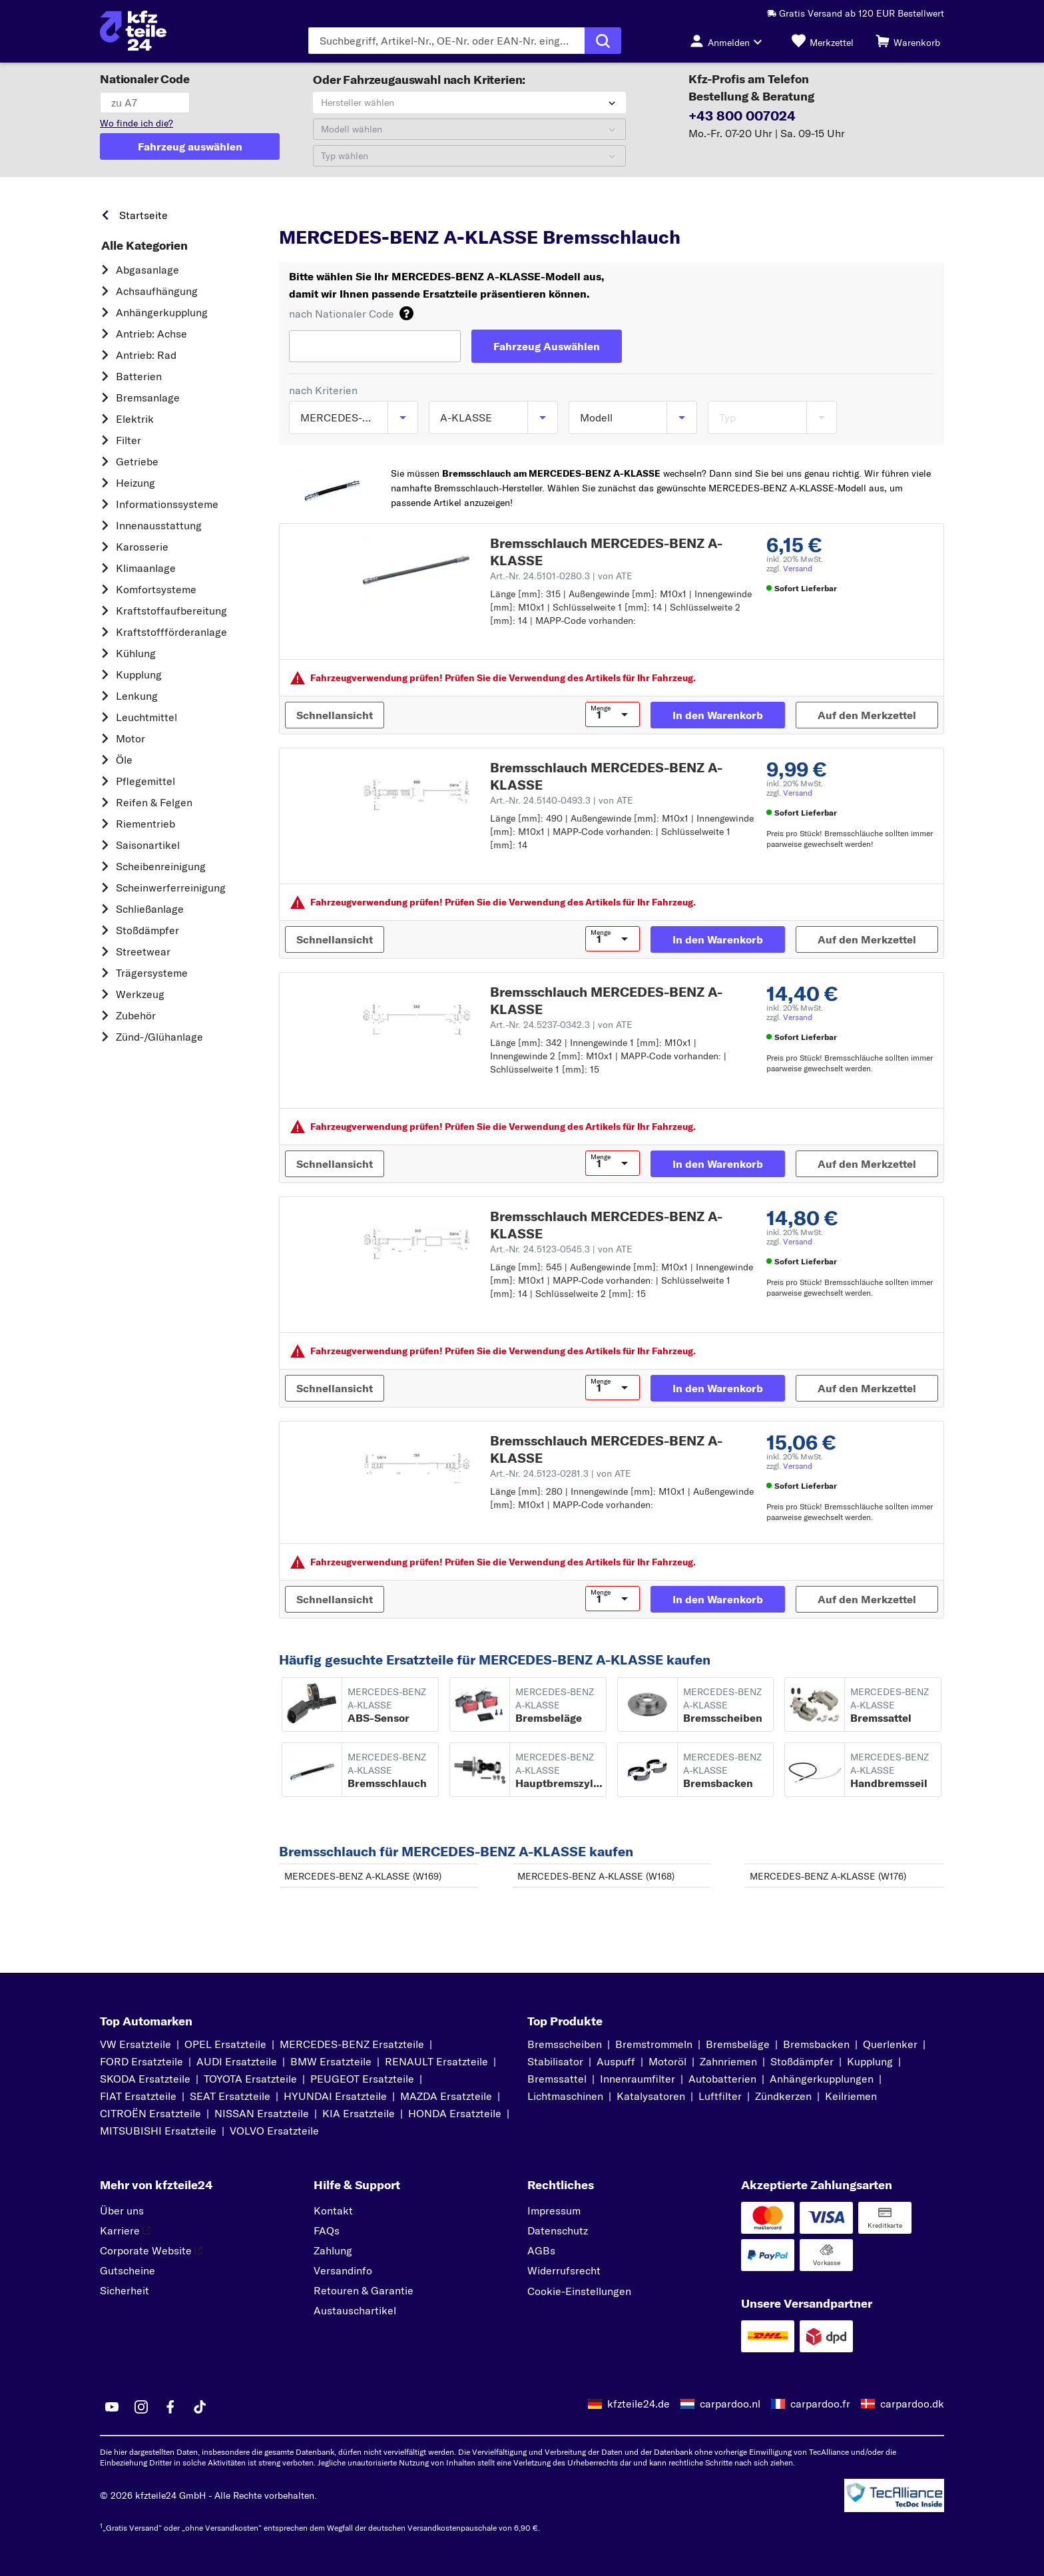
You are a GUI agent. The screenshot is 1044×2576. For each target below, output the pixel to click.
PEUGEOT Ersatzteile (362, 2079)
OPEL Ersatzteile (225, 2044)
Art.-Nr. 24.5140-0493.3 (561, 800)
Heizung (135, 482)
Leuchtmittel (146, 717)
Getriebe (137, 461)
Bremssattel (557, 2079)
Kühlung (136, 653)
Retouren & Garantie (363, 2290)
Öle (124, 759)
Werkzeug (140, 994)
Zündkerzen (783, 2096)
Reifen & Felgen (154, 802)
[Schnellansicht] (334, 715)
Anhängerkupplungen (822, 2079)
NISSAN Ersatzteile (261, 2113)
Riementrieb (145, 823)
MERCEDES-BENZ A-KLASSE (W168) (595, 1876)
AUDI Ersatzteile (236, 2061)
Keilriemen (851, 2096)
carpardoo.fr (820, 2404)
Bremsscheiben (564, 2044)
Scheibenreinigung (161, 866)
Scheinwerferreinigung (171, 887)
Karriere (125, 2230)
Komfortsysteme (156, 589)
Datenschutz (557, 2230)
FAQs (327, 2230)
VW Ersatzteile (135, 2044)
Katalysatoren (651, 2096)
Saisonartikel (148, 845)
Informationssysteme (167, 504)
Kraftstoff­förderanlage (171, 632)
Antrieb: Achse (151, 333)
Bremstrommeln (653, 2044)
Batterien (139, 376)
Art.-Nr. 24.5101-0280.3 (561, 576)
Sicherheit (124, 2290)
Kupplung (139, 674)
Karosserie (142, 546)
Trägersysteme (152, 972)
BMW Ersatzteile (331, 2061)
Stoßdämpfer (147, 930)
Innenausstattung (159, 525)
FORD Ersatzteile (141, 2061)
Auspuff (616, 2061)
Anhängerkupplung (162, 312)
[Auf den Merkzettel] (867, 715)
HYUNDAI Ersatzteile (335, 2096)
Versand (797, 568)
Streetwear (143, 951)
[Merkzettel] (823, 40)
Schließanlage (150, 908)
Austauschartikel (355, 2310)
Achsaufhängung (157, 291)
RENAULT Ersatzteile (436, 2061)
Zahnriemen (728, 2061)
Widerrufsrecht (564, 2270)
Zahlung (333, 2250)
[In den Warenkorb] (718, 715)
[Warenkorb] (908, 40)
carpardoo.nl (730, 2404)
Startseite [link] (143, 215)
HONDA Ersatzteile (454, 2113)
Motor (130, 738)
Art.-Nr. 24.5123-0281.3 (560, 1473)
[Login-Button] (730, 40)
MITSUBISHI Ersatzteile (158, 2131)
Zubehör (136, 1015)
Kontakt (333, 2210)
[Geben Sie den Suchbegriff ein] (446, 40)
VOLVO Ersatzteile (274, 2131)
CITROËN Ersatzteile (150, 2113)
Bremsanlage (148, 397)
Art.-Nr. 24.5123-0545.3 (561, 1249)
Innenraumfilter (637, 2079)
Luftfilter (720, 2096)
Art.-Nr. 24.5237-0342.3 (561, 1025)
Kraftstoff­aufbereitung (171, 610)
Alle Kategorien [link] (144, 246)
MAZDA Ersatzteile (446, 2096)
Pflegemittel (145, 781)
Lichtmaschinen (565, 2096)
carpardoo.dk (912, 2404)
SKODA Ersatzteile (145, 2079)
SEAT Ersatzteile (230, 2096)
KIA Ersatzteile (358, 2113)
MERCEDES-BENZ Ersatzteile (352, 2044)
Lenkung (137, 695)
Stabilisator (555, 2061)
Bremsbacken (816, 2044)
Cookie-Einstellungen (579, 2291)
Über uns (122, 2210)
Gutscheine (127, 2270)
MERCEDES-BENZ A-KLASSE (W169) (362, 1876)
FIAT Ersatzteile (138, 2096)
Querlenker (890, 2044)
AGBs (541, 2250)
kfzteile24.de (638, 2404)
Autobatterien (722, 2079)
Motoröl (667, 2061)
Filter (128, 440)
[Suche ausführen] (603, 40)
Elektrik (135, 418)
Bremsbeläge (738, 2044)
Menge (601, 708)
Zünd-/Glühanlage (159, 1036)
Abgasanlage (147, 269)
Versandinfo (343, 2270)
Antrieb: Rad (146, 355)
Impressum (554, 2210)
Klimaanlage (146, 568)
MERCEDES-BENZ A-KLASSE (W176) (828, 1876)
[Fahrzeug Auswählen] (546, 346)
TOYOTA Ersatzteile (250, 2079)
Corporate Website (151, 2250)
